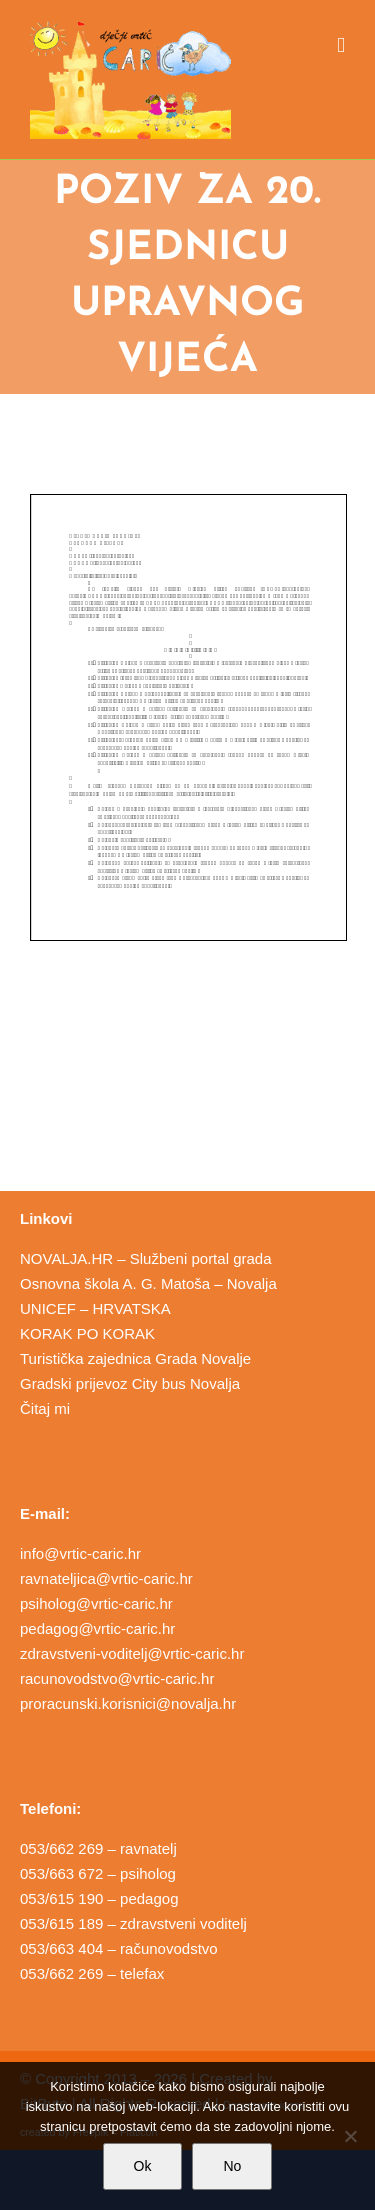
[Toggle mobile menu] (341, 45)
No (232, 2166)
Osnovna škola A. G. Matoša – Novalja (148, 1283)
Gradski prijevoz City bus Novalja (130, 1383)
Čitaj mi (45, 1408)
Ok (143, 2166)
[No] (350, 2136)
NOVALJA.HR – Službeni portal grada (146, 1258)
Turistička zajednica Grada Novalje (135, 1358)
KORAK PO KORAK (87, 1333)
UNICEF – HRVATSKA (95, 1308)
